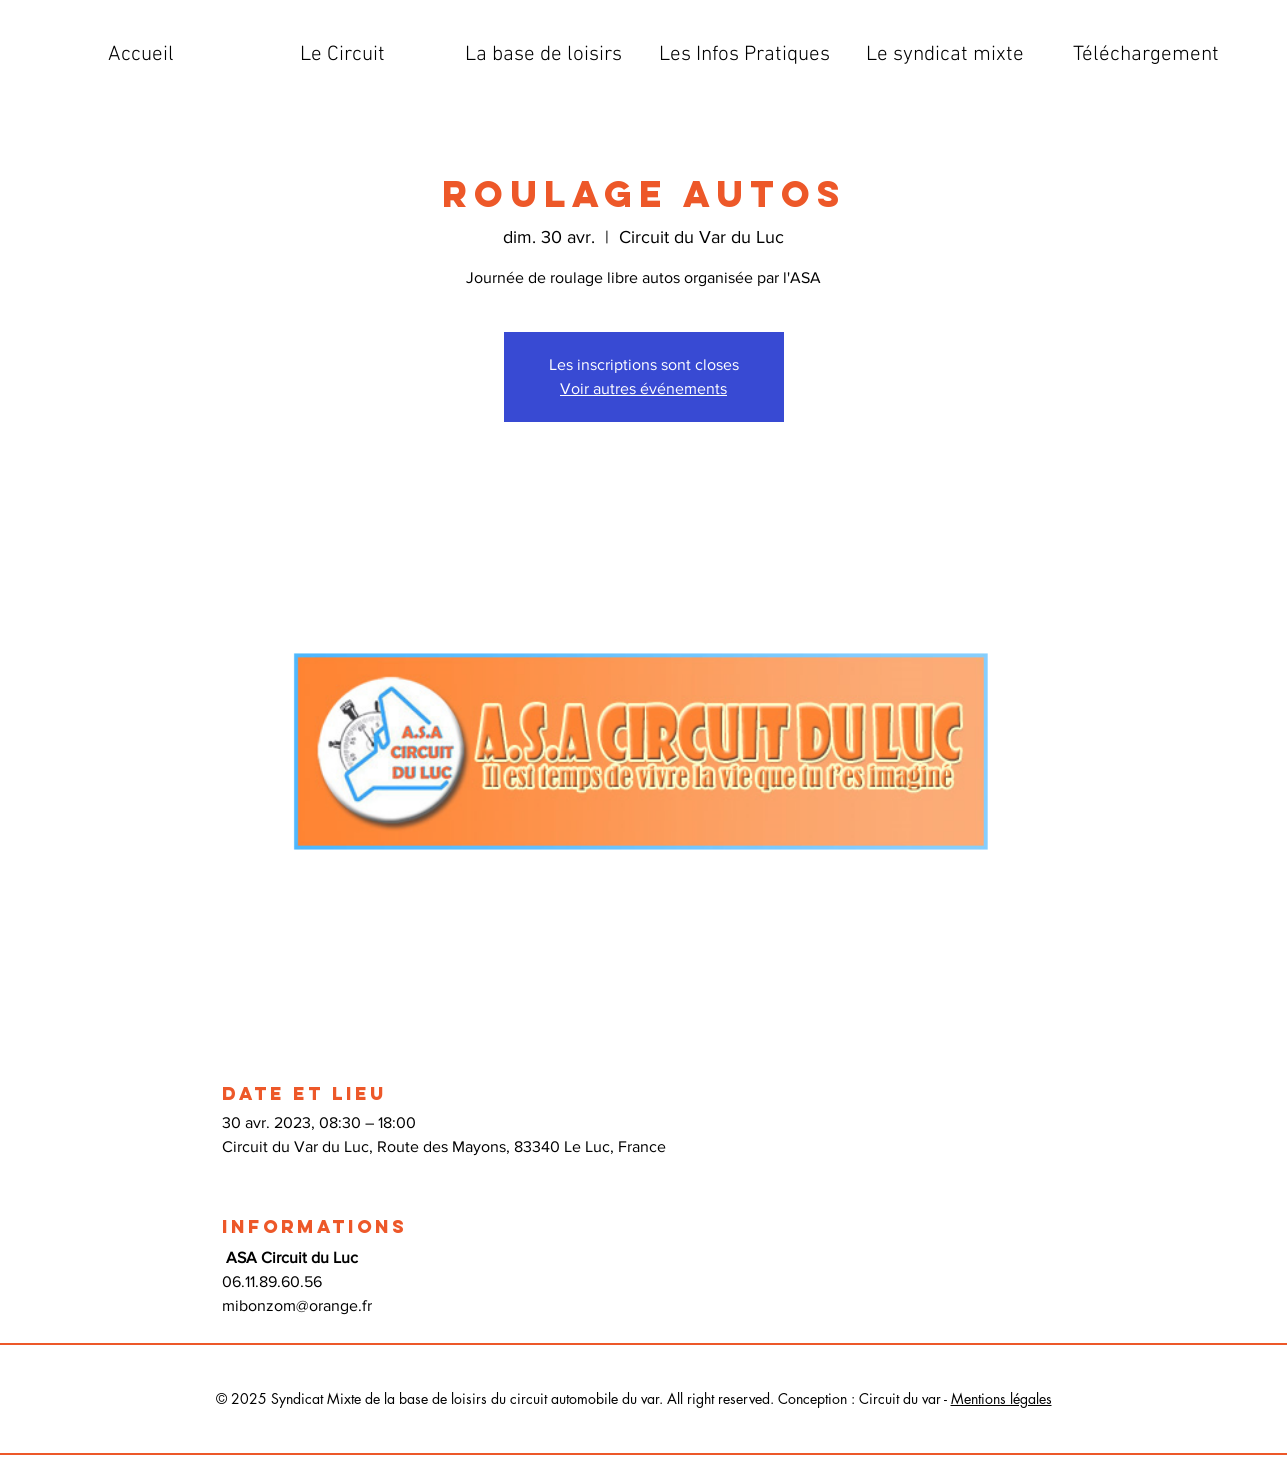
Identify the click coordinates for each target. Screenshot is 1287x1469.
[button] (342, 55)
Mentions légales (1001, 1398)
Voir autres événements (643, 388)
